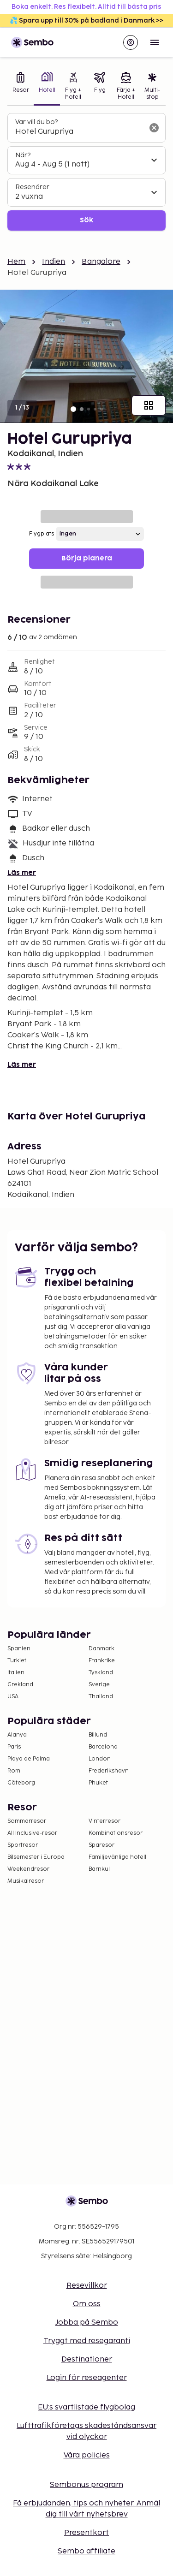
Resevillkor (86, 2285)
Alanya (17, 1734)
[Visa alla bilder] (148, 405)
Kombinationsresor (116, 1833)
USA (12, 1696)
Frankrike (102, 1660)
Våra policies (87, 2455)
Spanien (18, 1648)
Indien (53, 261)
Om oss (87, 2304)
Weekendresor (28, 1869)
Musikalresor (25, 1881)
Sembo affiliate (86, 2551)
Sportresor (22, 1845)
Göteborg (21, 1782)
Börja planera (86, 558)
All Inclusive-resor (32, 1833)
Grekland (20, 1684)
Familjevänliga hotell (117, 1857)
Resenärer (32, 187)
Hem (16, 261)
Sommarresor (26, 1821)
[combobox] (79, 132)
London (100, 1758)
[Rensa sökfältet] (154, 127)
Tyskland (101, 1672)
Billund (98, 1734)
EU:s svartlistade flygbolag (86, 2407)
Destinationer (86, 2359)
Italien (15, 1672)
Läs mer (21, 873)
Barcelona (103, 1746)
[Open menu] (154, 42)
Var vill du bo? (36, 122)
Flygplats (41, 533)
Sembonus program (86, 2485)
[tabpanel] (86, 172)
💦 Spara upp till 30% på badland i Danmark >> (86, 20)
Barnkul (99, 1869)
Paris (14, 1746)
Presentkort (86, 2532)
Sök (86, 220)
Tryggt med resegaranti (86, 2341)
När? (22, 155)
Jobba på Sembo (86, 2322)
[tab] (20, 87)
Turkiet (16, 1660)
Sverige (99, 1684)
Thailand (101, 1696)
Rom (13, 1770)
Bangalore (101, 261)
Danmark (101, 1648)
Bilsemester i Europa (36, 1857)
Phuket (98, 1782)
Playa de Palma (28, 1758)
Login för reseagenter (87, 2378)
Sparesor (101, 1845)
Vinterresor (104, 1821)
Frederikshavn (109, 1770)
